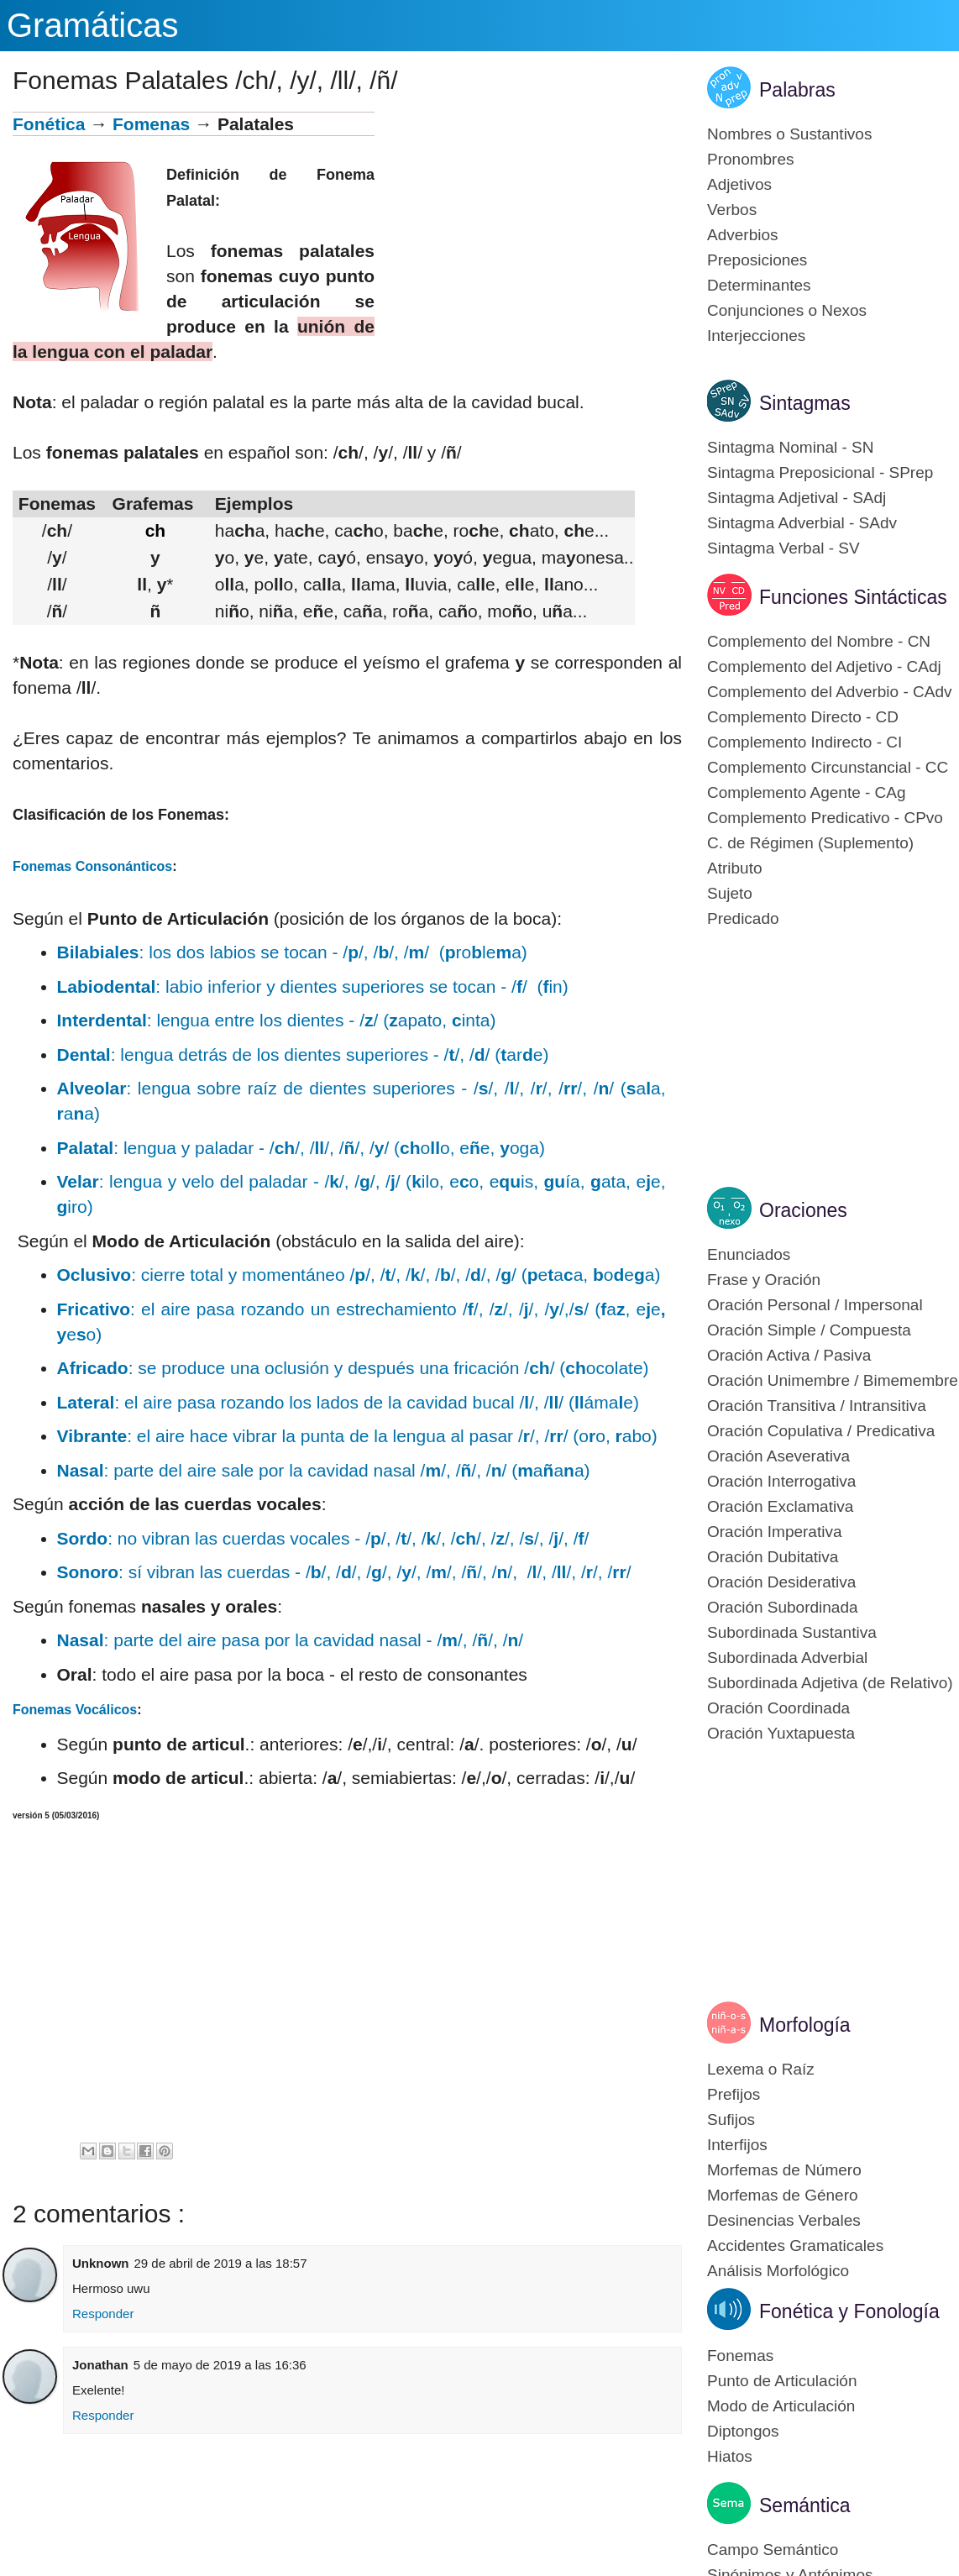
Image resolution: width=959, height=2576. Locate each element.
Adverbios (742, 235)
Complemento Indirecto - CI (804, 742)
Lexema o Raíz (761, 2069)
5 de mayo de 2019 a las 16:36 (220, 2365)
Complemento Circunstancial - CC (827, 767)
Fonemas (740, 2355)
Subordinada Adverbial (787, 1657)
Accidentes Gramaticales (795, 2245)
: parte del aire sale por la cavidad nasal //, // (323, 1470)
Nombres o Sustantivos (789, 134)
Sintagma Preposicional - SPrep (820, 472)
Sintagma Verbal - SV (783, 548)
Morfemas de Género (782, 2195)
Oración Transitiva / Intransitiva (816, 1405)
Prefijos (733, 2094)
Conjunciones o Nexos (787, 310)
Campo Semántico (772, 2549)
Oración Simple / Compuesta (809, 1330)
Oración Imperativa (774, 1531)
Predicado (743, 918)
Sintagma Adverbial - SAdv (802, 523)
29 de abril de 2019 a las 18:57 (220, 2263)
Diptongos (743, 2431)
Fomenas (151, 124)
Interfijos (737, 2145)
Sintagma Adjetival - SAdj (796, 497)
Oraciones (803, 1210)
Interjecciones (756, 335)
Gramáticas (93, 25)
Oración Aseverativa (778, 1456)
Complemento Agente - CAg (806, 792)
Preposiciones (757, 260)
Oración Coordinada (778, 1708)
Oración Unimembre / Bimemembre (832, 1380)
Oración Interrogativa (781, 1481)
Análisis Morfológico (778, 2271)
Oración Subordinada (782, 1607)
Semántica (805, 2505)
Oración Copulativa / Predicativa (821, 1431)
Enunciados (748, 1254)
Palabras (797, 90)
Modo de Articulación (781, 2406)
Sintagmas (805, 403)
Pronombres (750, 159)
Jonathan (100, 2365)
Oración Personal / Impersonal (815, 1305)
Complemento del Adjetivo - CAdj (824, 666)
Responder (103, 2313)
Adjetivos (739, 184)
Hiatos (729, 2456)
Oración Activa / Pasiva (789, 1355)
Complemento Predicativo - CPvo (825, 817)
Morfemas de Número (784, 2170)
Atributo (734, 868)
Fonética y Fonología (849, 2311)
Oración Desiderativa (781, 1582)
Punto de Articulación (782, 2381)
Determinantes (759, 285)
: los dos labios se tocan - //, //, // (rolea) (292, 952)
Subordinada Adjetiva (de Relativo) (830, 1683)
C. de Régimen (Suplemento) (810, 843)
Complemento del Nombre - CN (818, 641)
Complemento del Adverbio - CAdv (829, 691)
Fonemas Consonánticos (92, 866)
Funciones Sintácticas (853, 597)
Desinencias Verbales (784, 2220)
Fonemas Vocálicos (75, 1709)
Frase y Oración (763, 1279)
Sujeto (729, 893)
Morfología (805, 2025)
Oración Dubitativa (772, 1557)
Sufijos (731, 2119)
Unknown (100, 2263)
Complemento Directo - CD (803, 717)
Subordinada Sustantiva (792, 1632)
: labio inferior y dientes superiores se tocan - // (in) (313, 986)
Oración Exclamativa (780, 1506)
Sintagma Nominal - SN (790, 447)
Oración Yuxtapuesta (781, 1733)
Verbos (732, 209)
